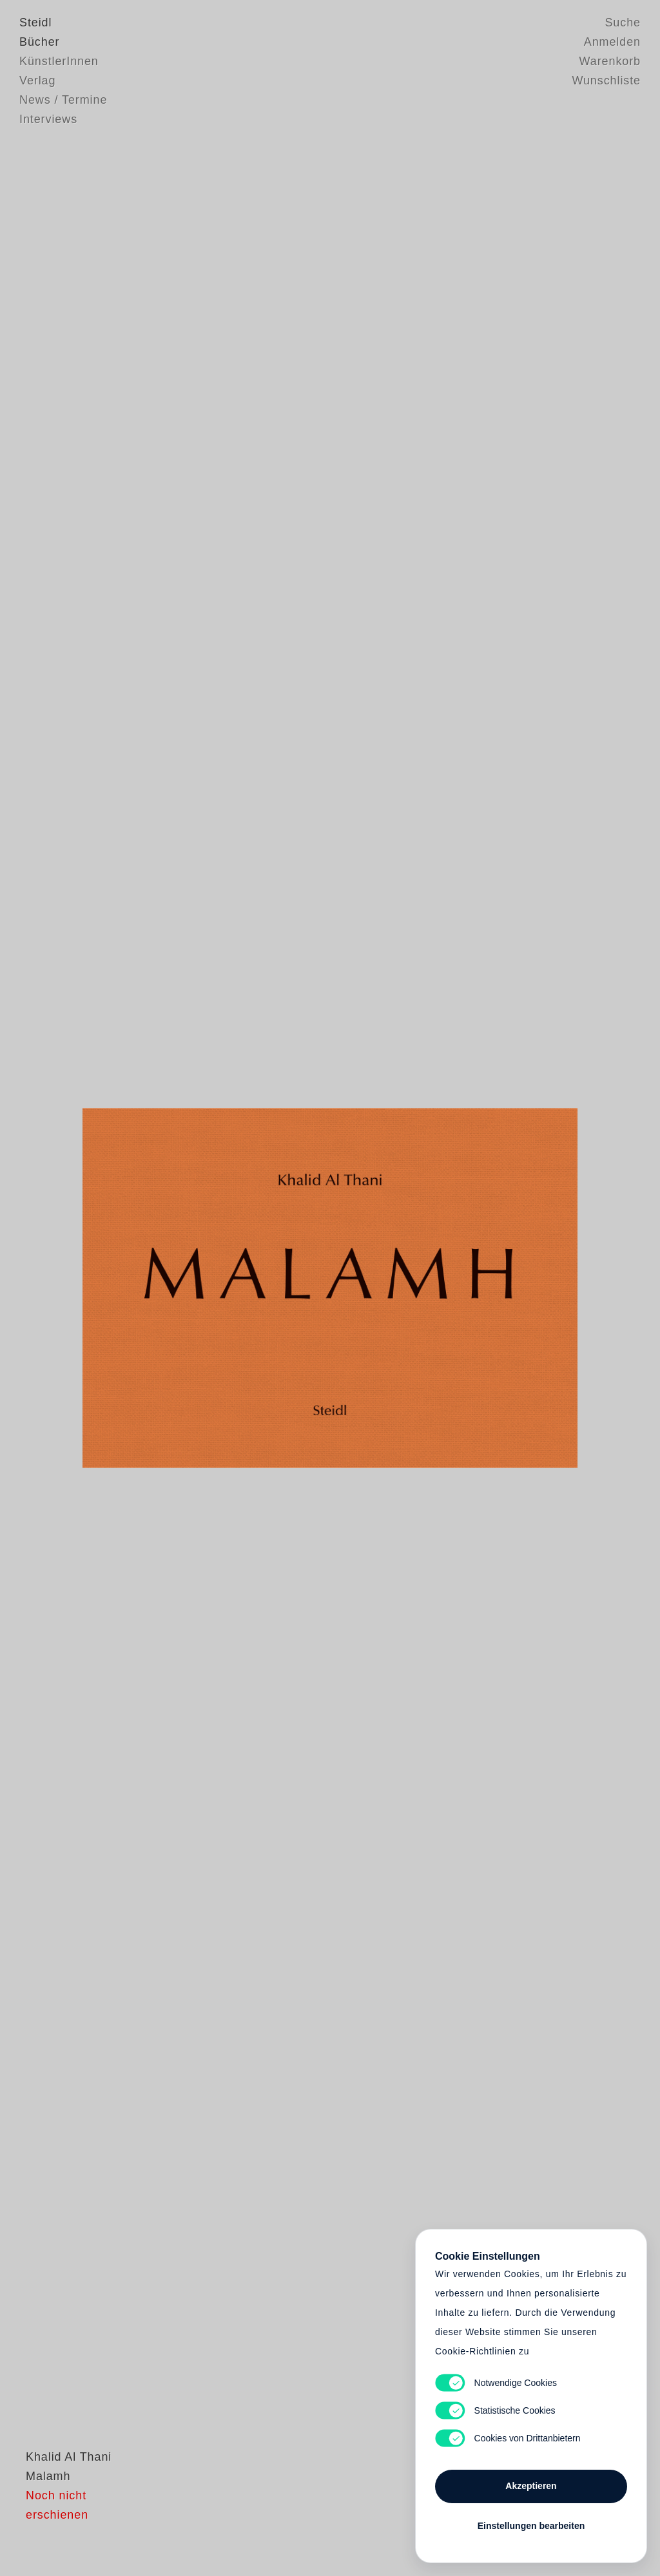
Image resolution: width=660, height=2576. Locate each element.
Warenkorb (610, 61)
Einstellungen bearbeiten (531, 2526)
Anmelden (612, 41)
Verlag (37, 80)
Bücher (39, 41)
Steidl (35, 22)
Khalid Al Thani (62, 2508)
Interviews (48, 119)
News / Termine (63, 99)
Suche (623, 22)
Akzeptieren (530, 2486)
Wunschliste (606, 80)
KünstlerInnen (59, 61)
